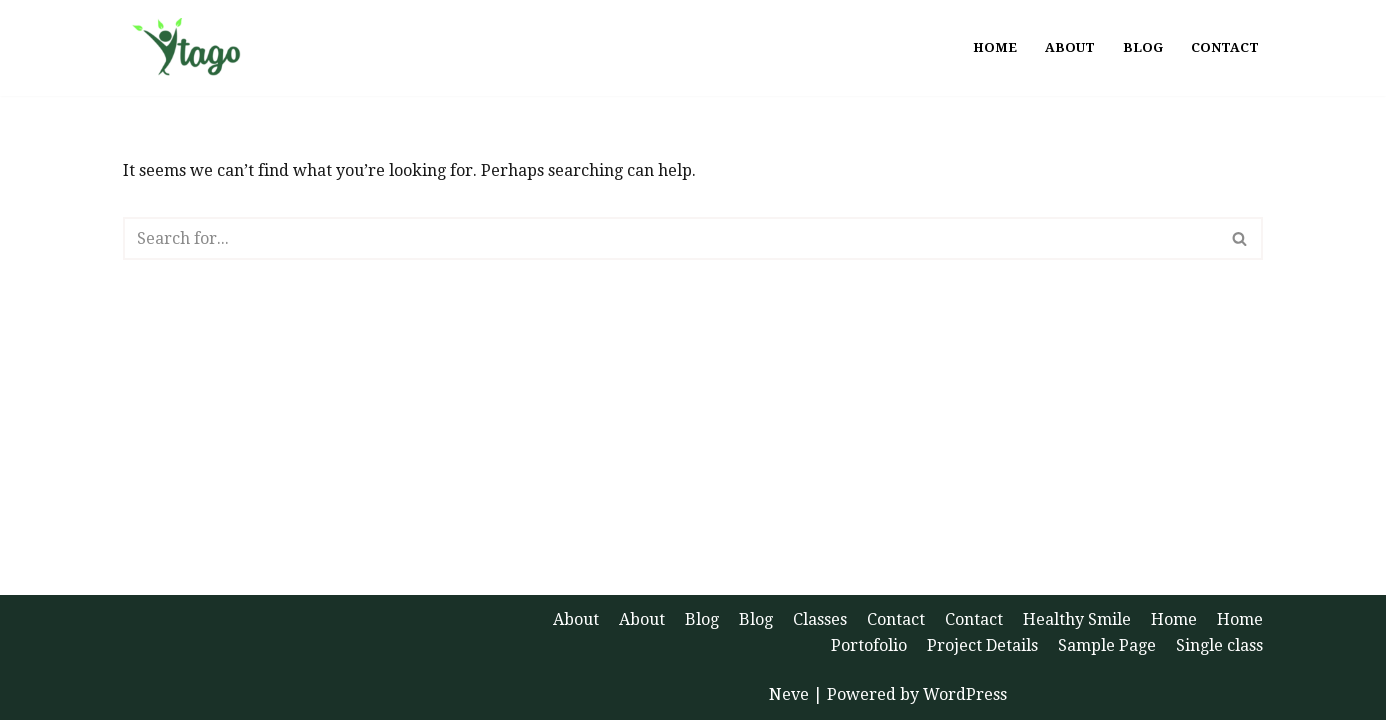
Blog (1143, 47)
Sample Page (1107, 645)
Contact (1225, 47)
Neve (789, 694)
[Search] (670, 238)
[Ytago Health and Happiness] (195, 48)
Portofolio (869, 645)
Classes (820, 619)
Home (995, 47)
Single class (1219, 645)
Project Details (982, 645)
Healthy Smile (1077, 619)
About (1070, 47)
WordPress (965, 694)
